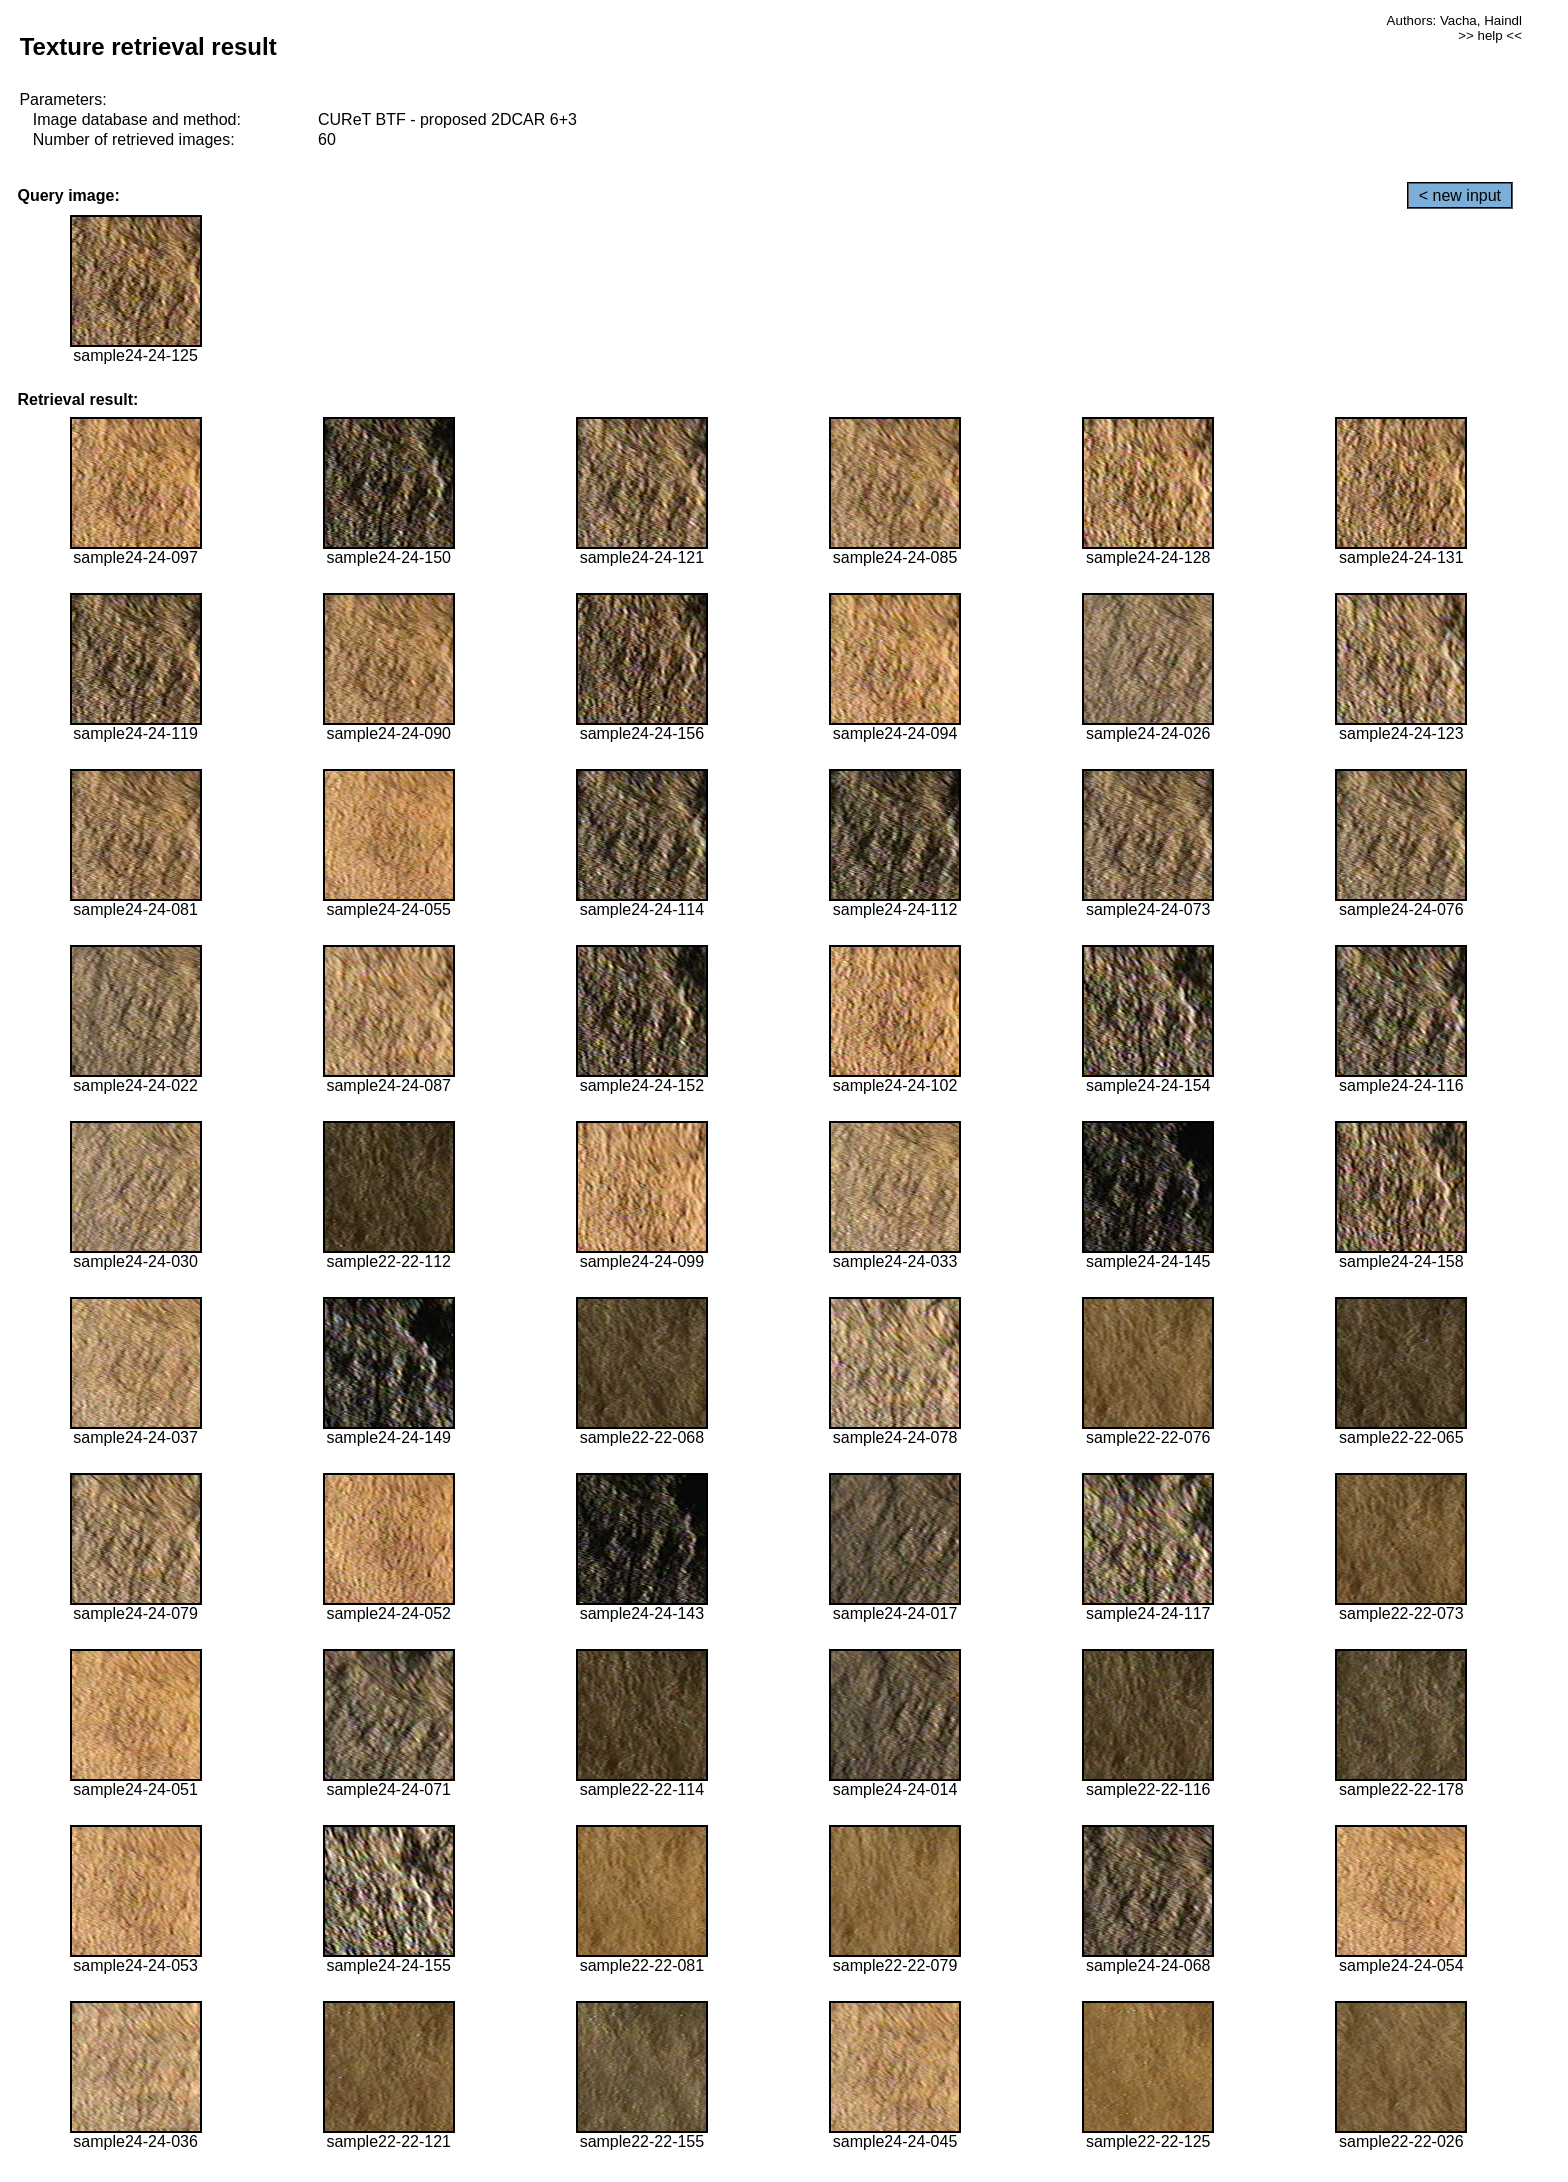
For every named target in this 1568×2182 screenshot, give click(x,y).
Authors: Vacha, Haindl (1454, 20)
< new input (1460, 195)
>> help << (1490, 35)
